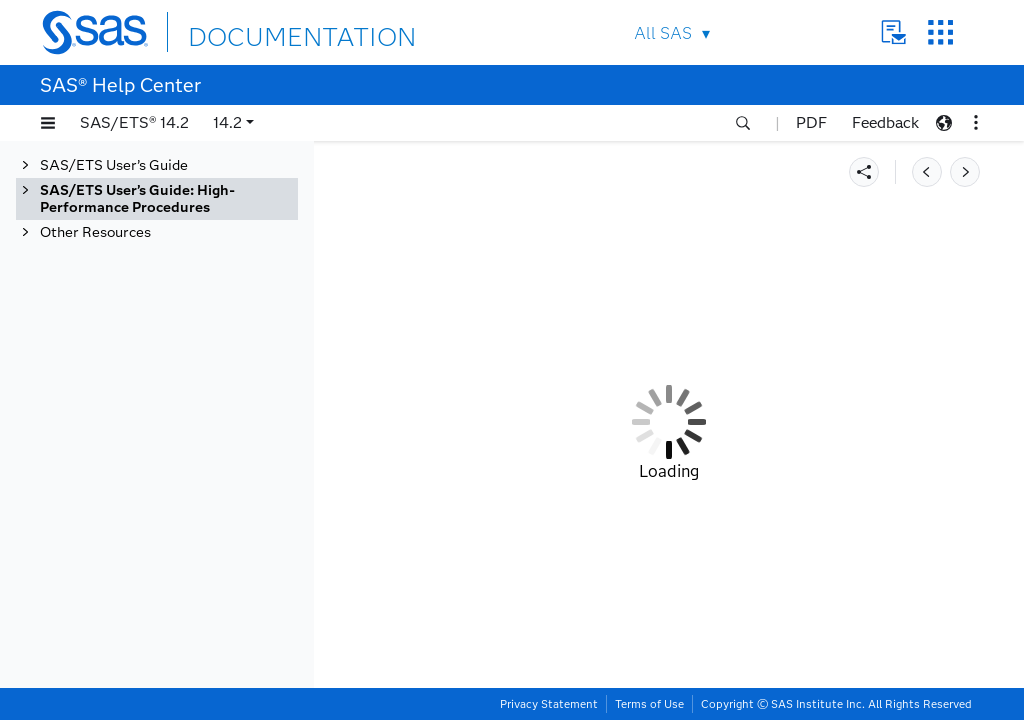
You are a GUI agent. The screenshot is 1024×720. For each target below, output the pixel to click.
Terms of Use (649, 704)
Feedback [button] (885, 122)
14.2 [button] (227, 122)
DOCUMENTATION (261, 31)
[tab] (157, 199)
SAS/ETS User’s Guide (114, 165)
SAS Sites (940, 32)
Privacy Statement (549, 704)
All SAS (663, 33)
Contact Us (893, 32)
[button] (48, 123)
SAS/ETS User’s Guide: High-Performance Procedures (137, 199)
